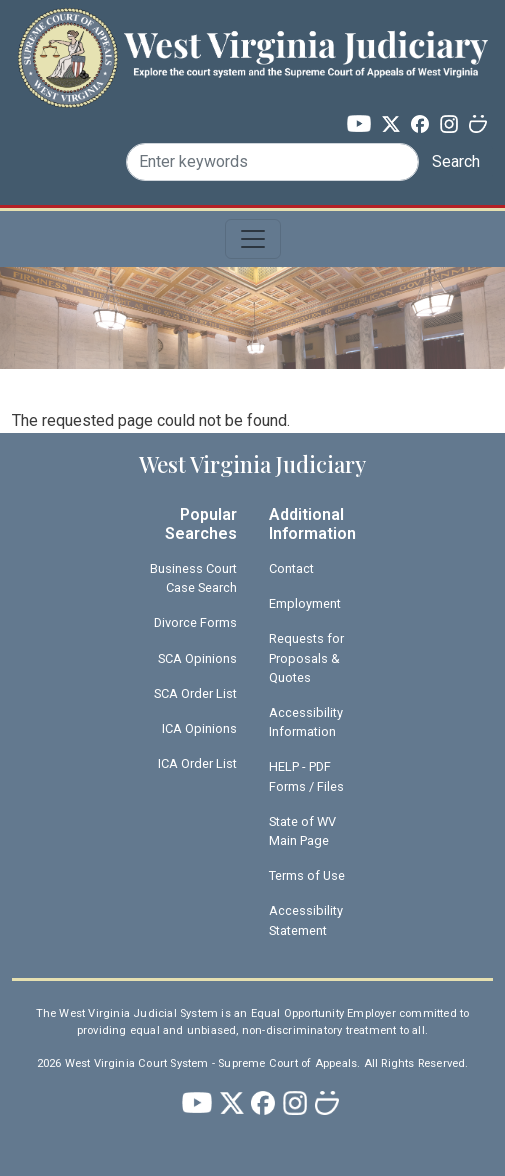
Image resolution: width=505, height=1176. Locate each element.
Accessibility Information (306, 722)
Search (456, 161)
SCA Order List (195, 693)
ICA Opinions (199, 728)
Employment (305, 603)
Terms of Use (307, 875)
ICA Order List (197, 763)
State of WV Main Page (302, 831)
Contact (291, 568)
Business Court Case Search (193, 578)
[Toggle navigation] (253, 239)
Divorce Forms (195, 622)
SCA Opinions (197, 658)
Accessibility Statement (306, 920)
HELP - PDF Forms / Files (306, 776)
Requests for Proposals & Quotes (306, 657)
